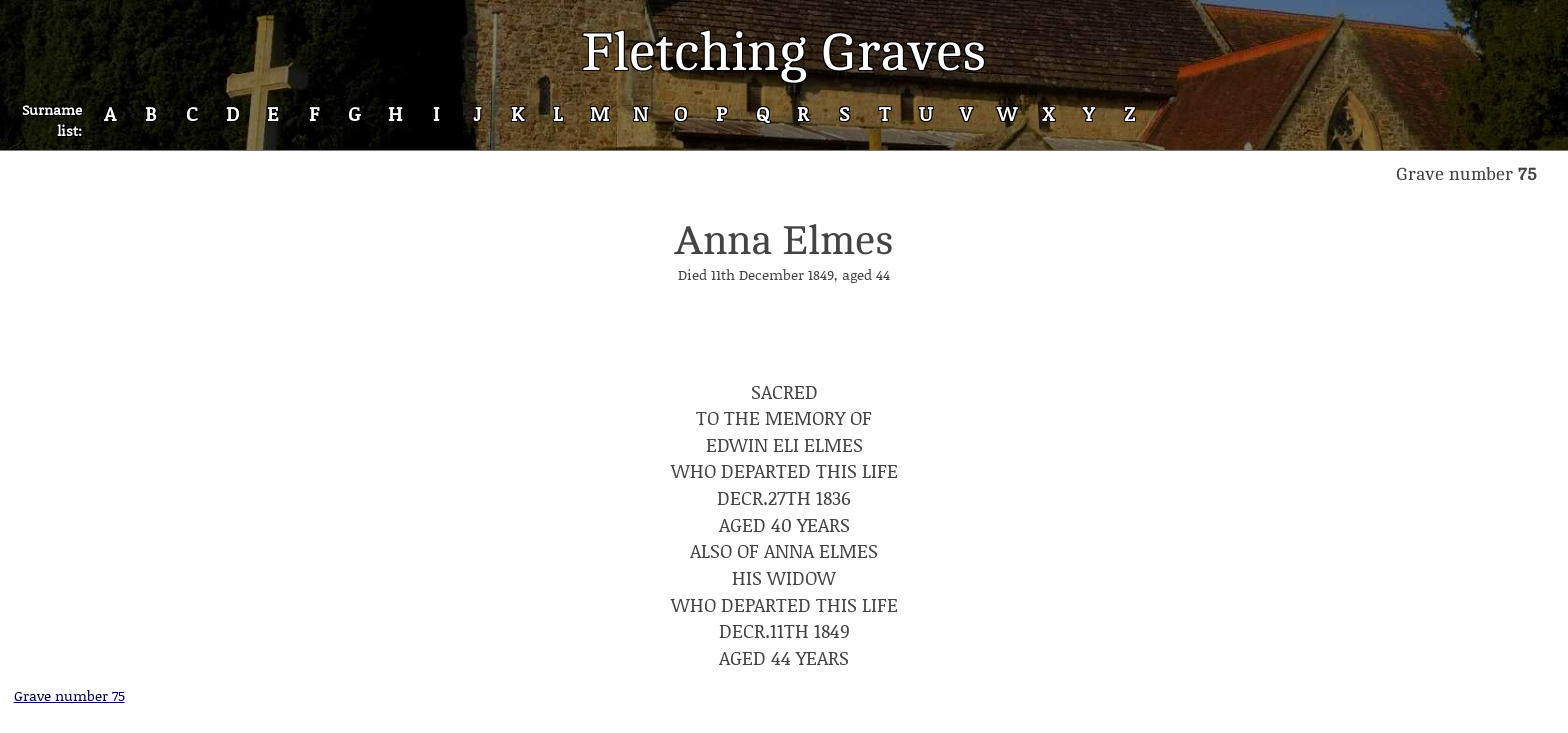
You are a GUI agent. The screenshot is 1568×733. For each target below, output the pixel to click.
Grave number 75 (69, 695)
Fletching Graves (784, 52)
